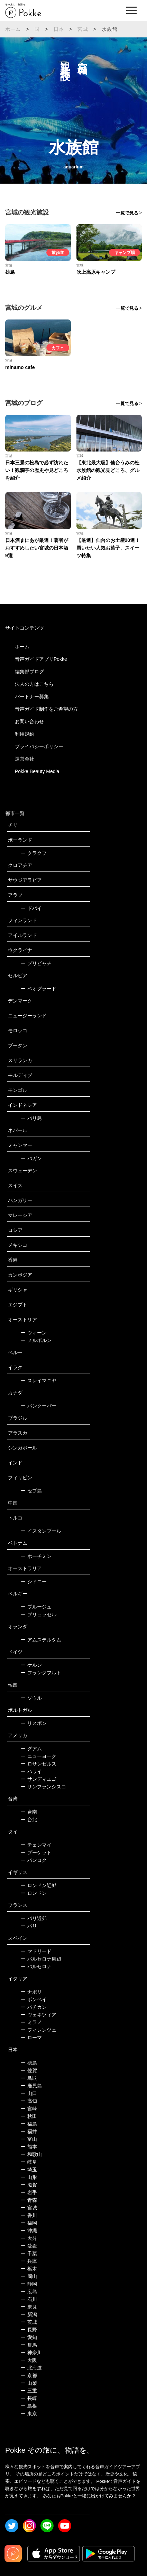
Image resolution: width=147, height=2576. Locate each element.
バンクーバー (38, 1406)
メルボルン (36, 1340)
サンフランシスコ (43, 1786)
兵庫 (29, 2261)
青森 (29, 2200)
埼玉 (29, 2169)
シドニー (34, 1581)
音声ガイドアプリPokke (41, 659)
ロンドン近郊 (38, 1885)
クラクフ (34, 853)
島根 (29, 2406)
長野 (29, 2329)
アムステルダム (41, 1639)
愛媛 (29, 2246)
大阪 (29, 2360)
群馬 (29, 2345)
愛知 (29, 2337)
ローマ (31, 2037)
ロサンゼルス (38, 1764)
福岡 (29, 2223)
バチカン (34, 2007)
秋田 (29, 2116)
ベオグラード (38, 988)
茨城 (29, 2322)
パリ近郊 (34, 1918)
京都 (29, 2375)
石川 (29, 2299)
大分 (29, 2238)
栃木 (29, 2268)
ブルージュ (36, 1607)
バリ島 (31, 1118)
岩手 (29, 2192)
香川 (29, 2215)
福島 (29, 2124)
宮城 (82, 29)
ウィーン (34, 1332)
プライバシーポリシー (39, 746)
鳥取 (29, 2078)
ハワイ (31, 1771)
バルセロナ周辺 (41, 1959)
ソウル (31, 1698)
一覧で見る (127, 213)
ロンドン (34, 1893)
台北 (29, 1819)
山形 (29, 2177)
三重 (29, 2390)
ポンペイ (34, 1999)
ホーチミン (36, 1556)
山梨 (29, 2383)
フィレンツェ (38, 2030)
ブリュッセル (38, 1614)
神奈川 (31, 2352)
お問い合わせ (29, 721)
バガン (31, 1158)
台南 (29, 1812)
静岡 (29, 2284)
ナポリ (31, 1992)
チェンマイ (36, 1845)
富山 (29, 2139)
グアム (31, 1748)
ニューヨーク (38, 1756)
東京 (29, 2413)
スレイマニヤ (38, 1380)
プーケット (36, 1852)
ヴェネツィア (38, 2014)
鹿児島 (31, 2085)
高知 (29, 2101)
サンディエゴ (38, 1779)
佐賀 (29, 2070)
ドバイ (31, 908)
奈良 (29, 2307)
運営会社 (24, 759)
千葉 (29, 2253)
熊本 (29, 2146)
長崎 (29, 2398)
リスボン (34, 1723)
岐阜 (29, 2162)
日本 (59, 29)
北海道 (31, 2368)
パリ (29, 1926)
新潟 (29, 2314)
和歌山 (31, 2154)
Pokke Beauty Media (37, 771)
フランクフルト (41, 1672)
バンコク (34, 1860)
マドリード (36, 1951)
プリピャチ (36, 963)
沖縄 (29, 2230)
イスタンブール (41, 1531)
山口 (29, 2093)
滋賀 (29, 2185)
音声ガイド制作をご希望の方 (46, 709)
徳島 (29, 2063)
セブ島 (31, 1490)
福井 (29, 2131)
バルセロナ (36, 1966)
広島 (29, 2291)
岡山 (29, 2276)
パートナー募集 (32, 696)
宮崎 (29, 2108)
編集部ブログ (29, 671)
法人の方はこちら (34, 684)
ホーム (13, 29)
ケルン (31, 1665)
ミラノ (31, 2022)
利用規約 (24, 734)
